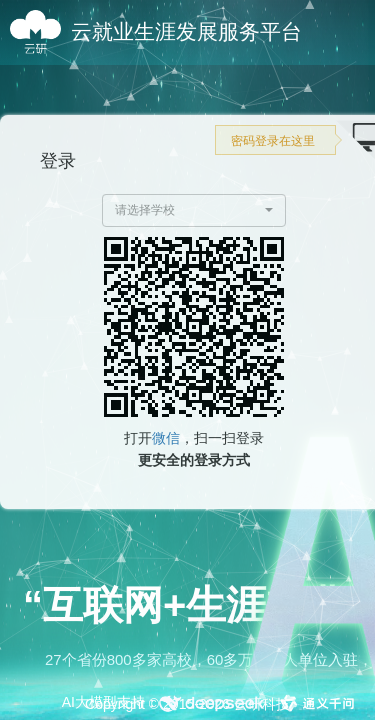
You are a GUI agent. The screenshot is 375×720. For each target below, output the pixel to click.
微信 (166, 438)
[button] (194, 210)
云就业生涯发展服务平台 (186, 31)
